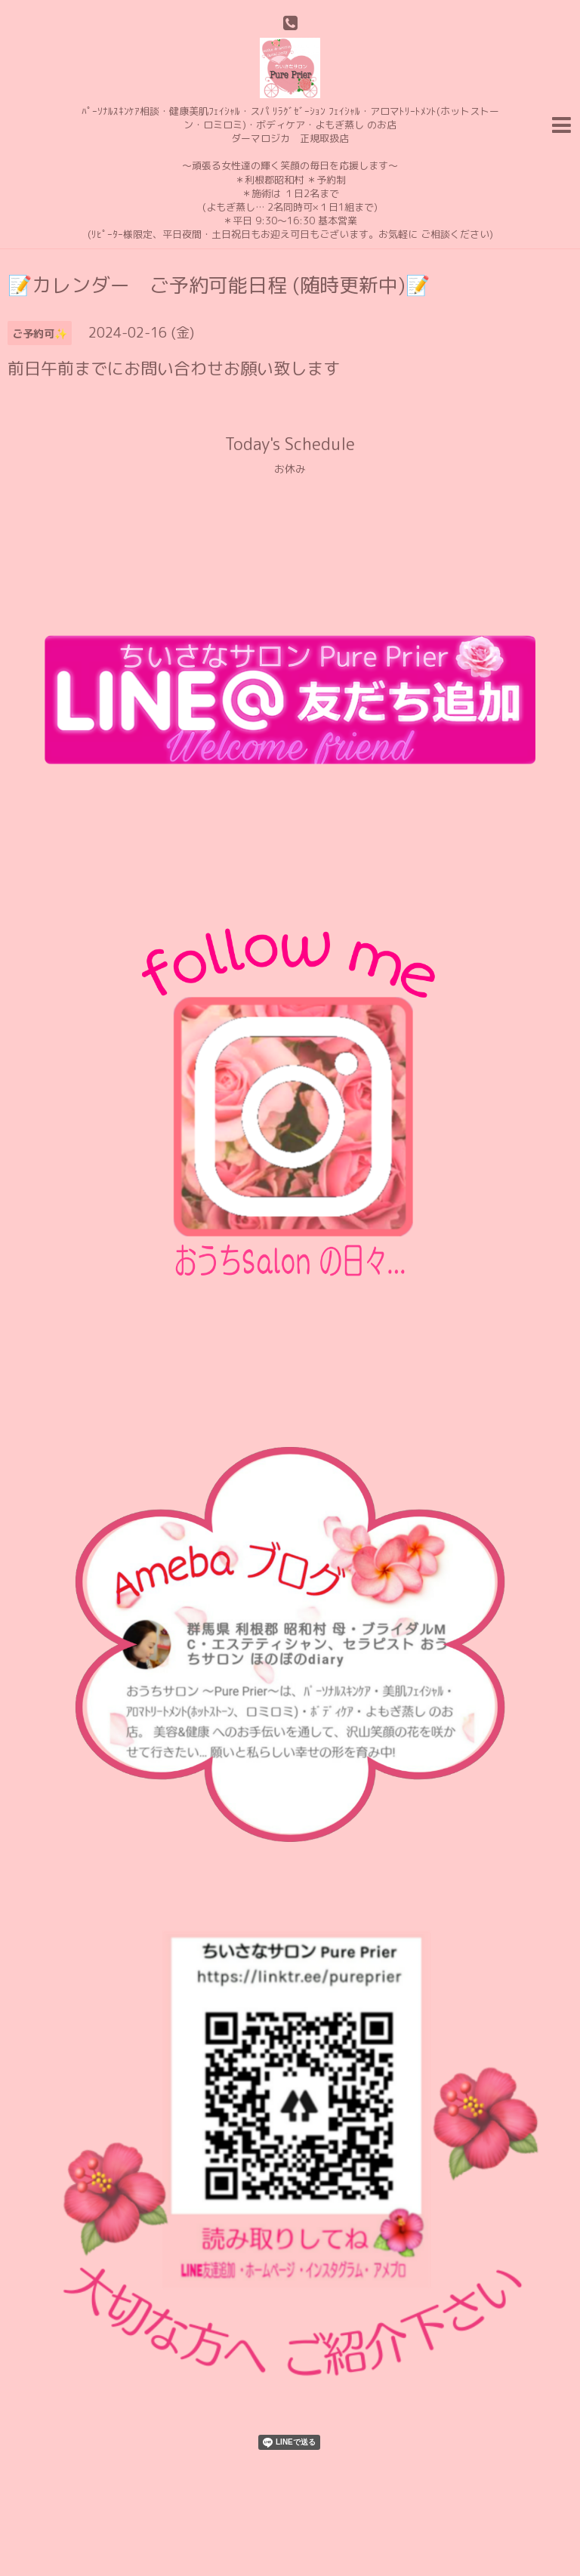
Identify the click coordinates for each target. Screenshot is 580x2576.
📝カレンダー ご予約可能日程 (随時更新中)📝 (219, 285)
